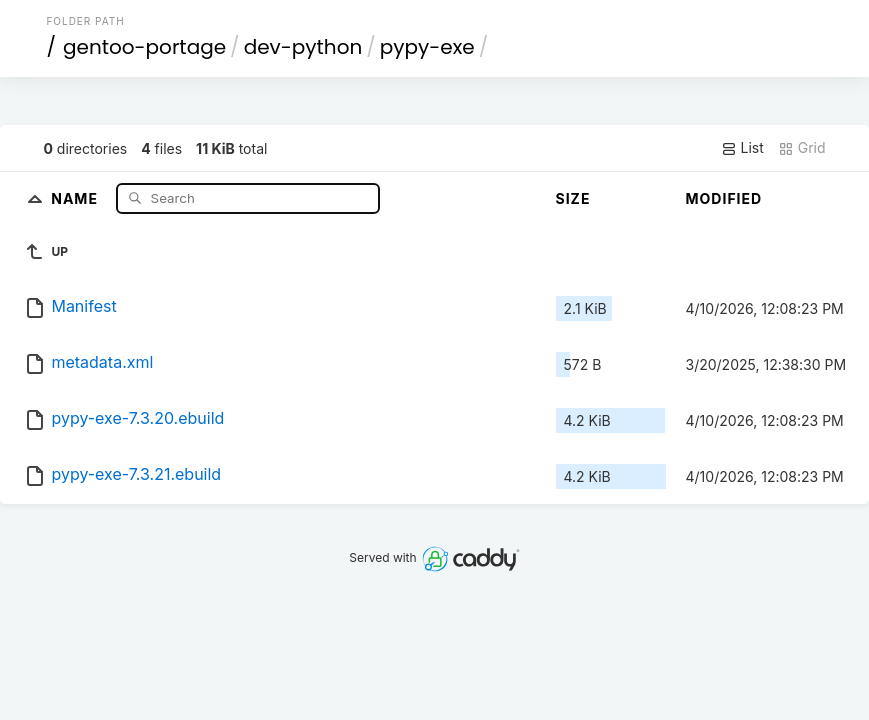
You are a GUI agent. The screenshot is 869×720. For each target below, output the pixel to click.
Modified (724, 198)
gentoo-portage (144, 47)
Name (76, 197)
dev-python (303, 47)
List (742, 148)
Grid (802, 148)
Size (573, 198)
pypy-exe (427, 47)
